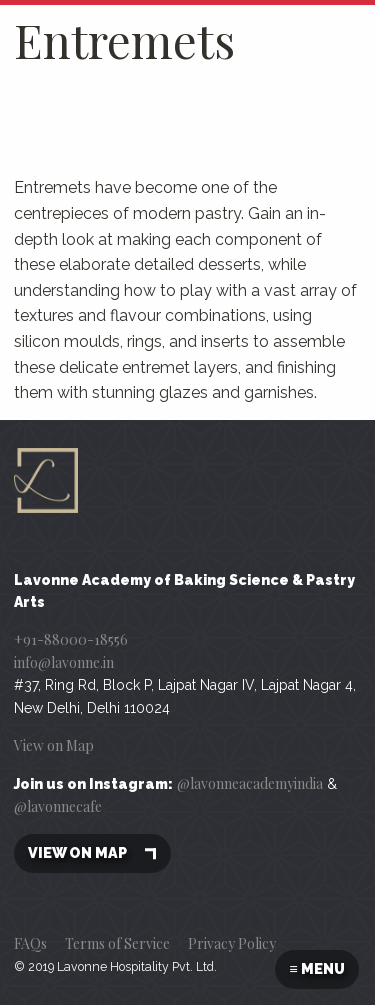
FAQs (30, 943)
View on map (92, 853)
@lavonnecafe (58, 806)
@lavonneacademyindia (250, 783)
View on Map (54, 745)
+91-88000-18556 (71, 639)
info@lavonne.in (64, 662)
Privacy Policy (232, 943)
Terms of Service (117, 943)
